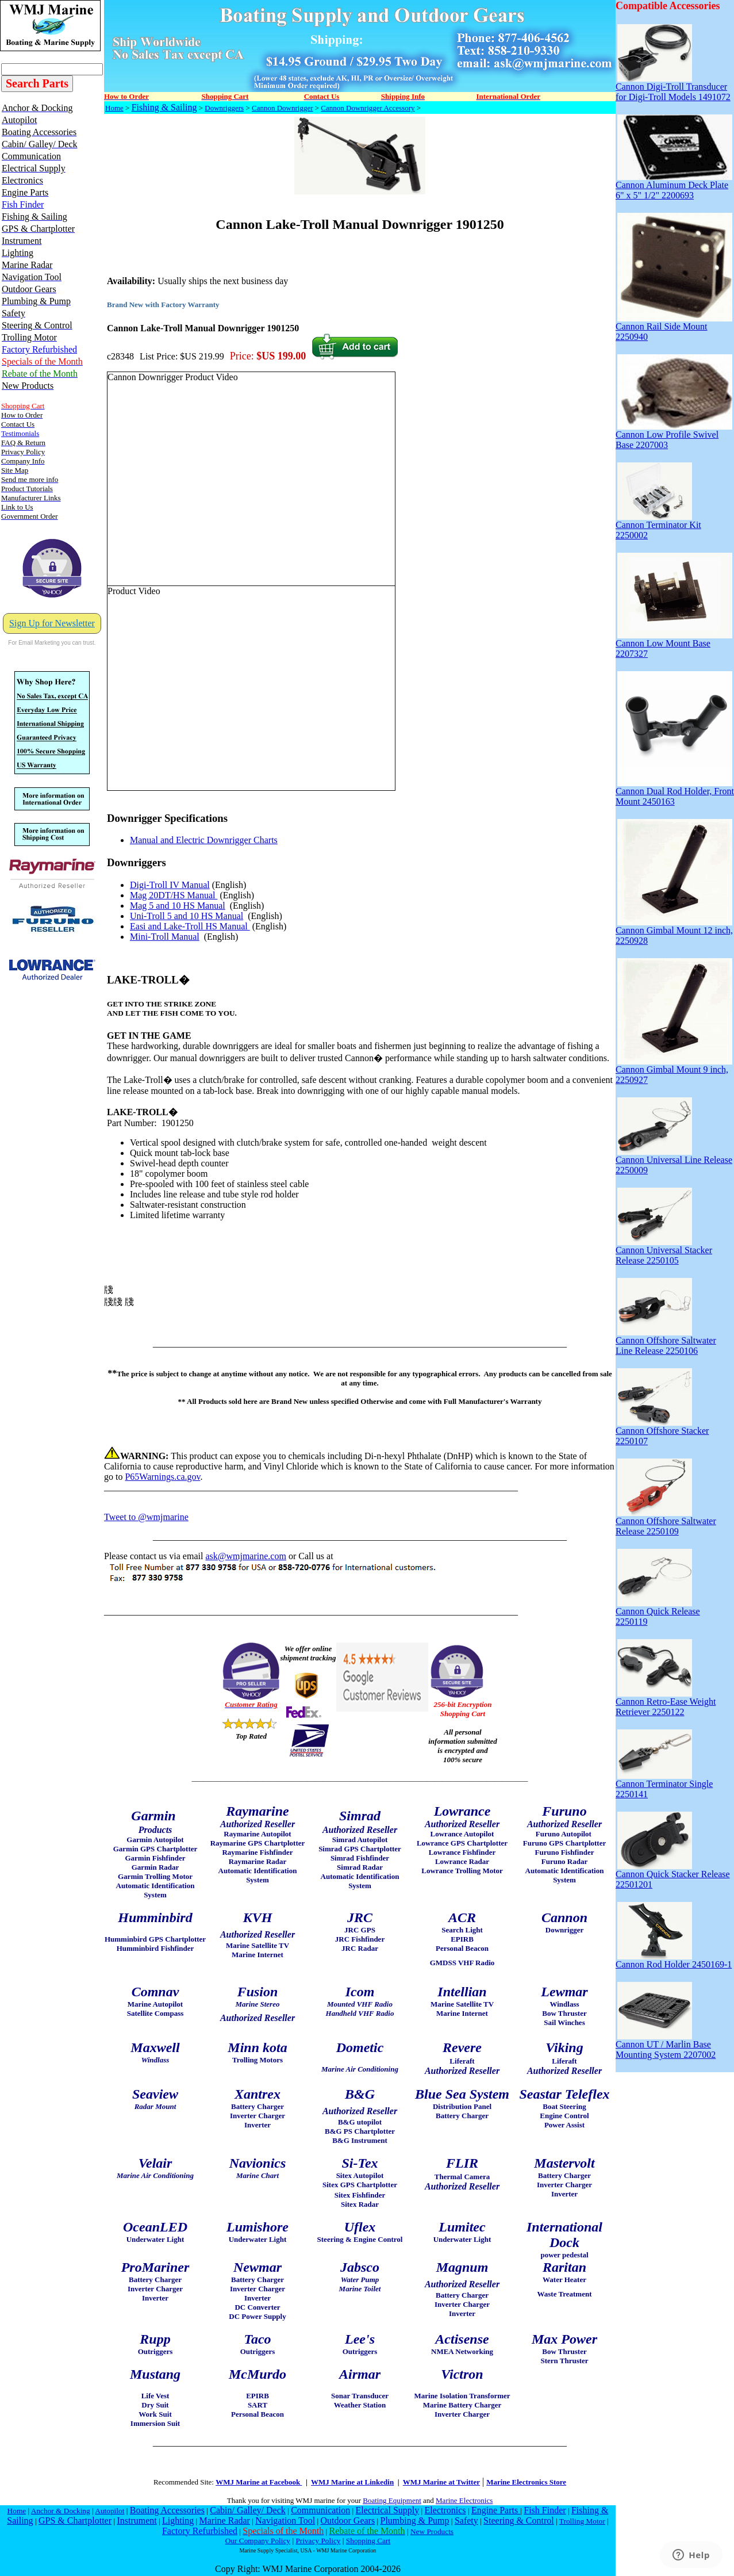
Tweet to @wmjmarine (146, 1517)
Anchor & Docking (60, 2510)
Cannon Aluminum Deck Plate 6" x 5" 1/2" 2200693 (674, 186)
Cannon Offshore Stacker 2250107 (662, 1432)
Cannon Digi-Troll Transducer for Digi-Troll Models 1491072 (673, 88)
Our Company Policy (257, 2540)
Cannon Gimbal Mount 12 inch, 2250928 (674, 931)
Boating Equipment (392, 2500)
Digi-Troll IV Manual (170, 885)
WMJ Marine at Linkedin (352, 2482)
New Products (432, 2531)
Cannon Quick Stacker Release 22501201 (673, 1875)
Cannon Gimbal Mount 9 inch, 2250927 (674, 1071)
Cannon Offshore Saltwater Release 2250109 (666, 1522)
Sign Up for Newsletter (52, 623)
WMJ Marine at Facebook (259, 2482)
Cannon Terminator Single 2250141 (664, 1785)
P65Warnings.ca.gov (162, 1477)
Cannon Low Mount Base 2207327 (674, 644)
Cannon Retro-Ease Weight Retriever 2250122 (666, 1703)
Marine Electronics (464, 2500)
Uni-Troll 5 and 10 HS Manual (186, 916)
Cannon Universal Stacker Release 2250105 (664, 1251)
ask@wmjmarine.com (245, 1556)
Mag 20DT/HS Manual (173, 895)
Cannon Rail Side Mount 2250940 (674, 327)
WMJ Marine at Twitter (441, 2482)
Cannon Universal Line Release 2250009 (674, 1161)
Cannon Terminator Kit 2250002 (658, 526)
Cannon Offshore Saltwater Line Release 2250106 (666, 1341)
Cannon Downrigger (282, 108)
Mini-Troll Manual (164, 936)
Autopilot (109, 2510)
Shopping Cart (368, 2540)
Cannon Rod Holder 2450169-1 (674, 1960)
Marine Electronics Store (526, 2482)
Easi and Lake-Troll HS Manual (190, 926)
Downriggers (224, 108)
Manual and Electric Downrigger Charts (204, 840)
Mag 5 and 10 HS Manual (177, 905)
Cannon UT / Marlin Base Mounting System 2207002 (666, 2045)
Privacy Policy (317, 2540)
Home (114, 108)
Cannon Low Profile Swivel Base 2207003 (674, 436)
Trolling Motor (582, 2521)
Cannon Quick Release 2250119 (658, 1612)
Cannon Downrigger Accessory (367, 108)
